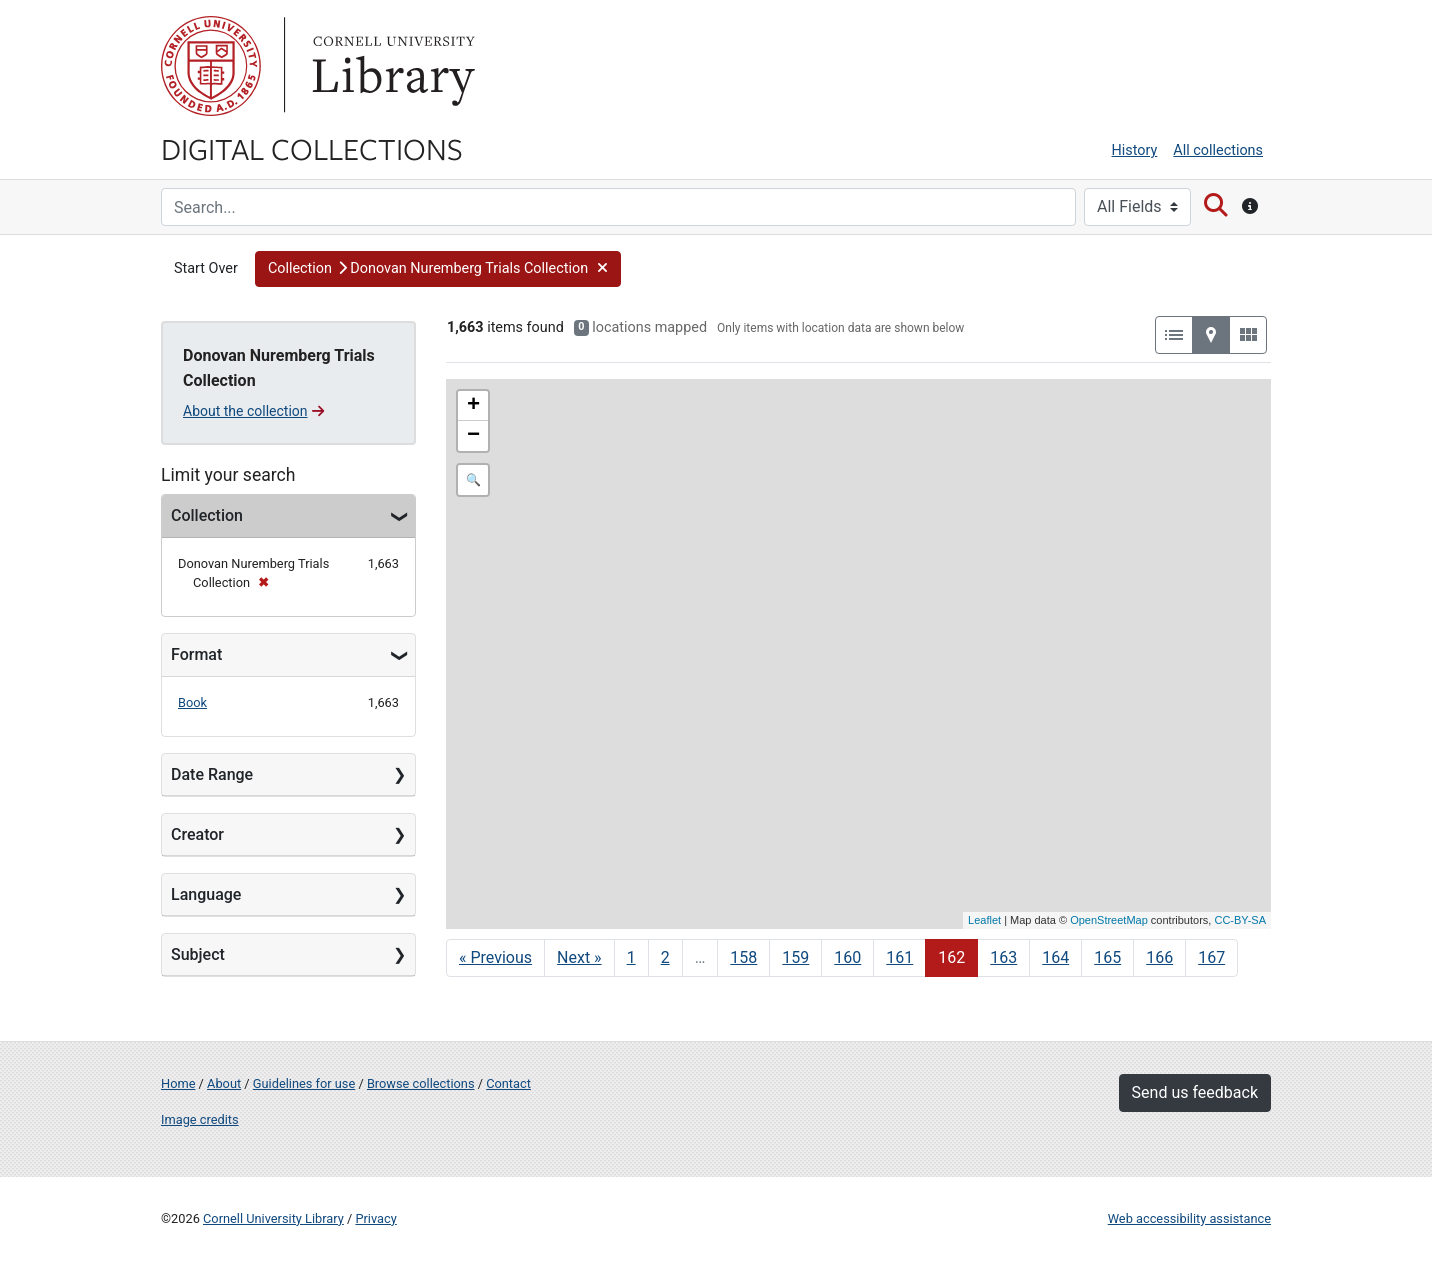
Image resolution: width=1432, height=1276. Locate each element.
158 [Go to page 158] (743, 957)
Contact (508, 1083)
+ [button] (473, 406)
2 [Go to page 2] (665, 957)
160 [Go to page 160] (847, 957)
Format (196, 654)
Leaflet (984, 920)
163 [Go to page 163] (1003, 957)
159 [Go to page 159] (795, 957)
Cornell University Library (273, 1218)
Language (206, 894)
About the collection (253, 411)
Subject (198, 954)
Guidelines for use (304, 1083)
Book (192, 702)
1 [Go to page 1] (631, 957)
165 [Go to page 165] (1107, 957)
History (1135, 150)
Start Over (206, 268)
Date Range (212, 774)
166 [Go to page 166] (1159, 957)
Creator (197, 834)
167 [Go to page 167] (1211, 957)
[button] (438, 269)
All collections (1218, 150)
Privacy (375, 1218)
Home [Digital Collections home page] (178, 1083)
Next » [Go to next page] (579, 957)
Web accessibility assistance (1189, 1218)
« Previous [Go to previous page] (495, 957)
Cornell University (211, 66)
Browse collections (421, 1083)
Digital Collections (312, 148)
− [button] (473, 436)
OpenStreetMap (1109, 920)
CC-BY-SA (1240, 920)
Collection (207, 515)
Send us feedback (1195, 1092)
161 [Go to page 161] (899, 957)
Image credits (200, 1119)
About (224, 1083)
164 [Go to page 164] (1055, 957)
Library (391, 66)
